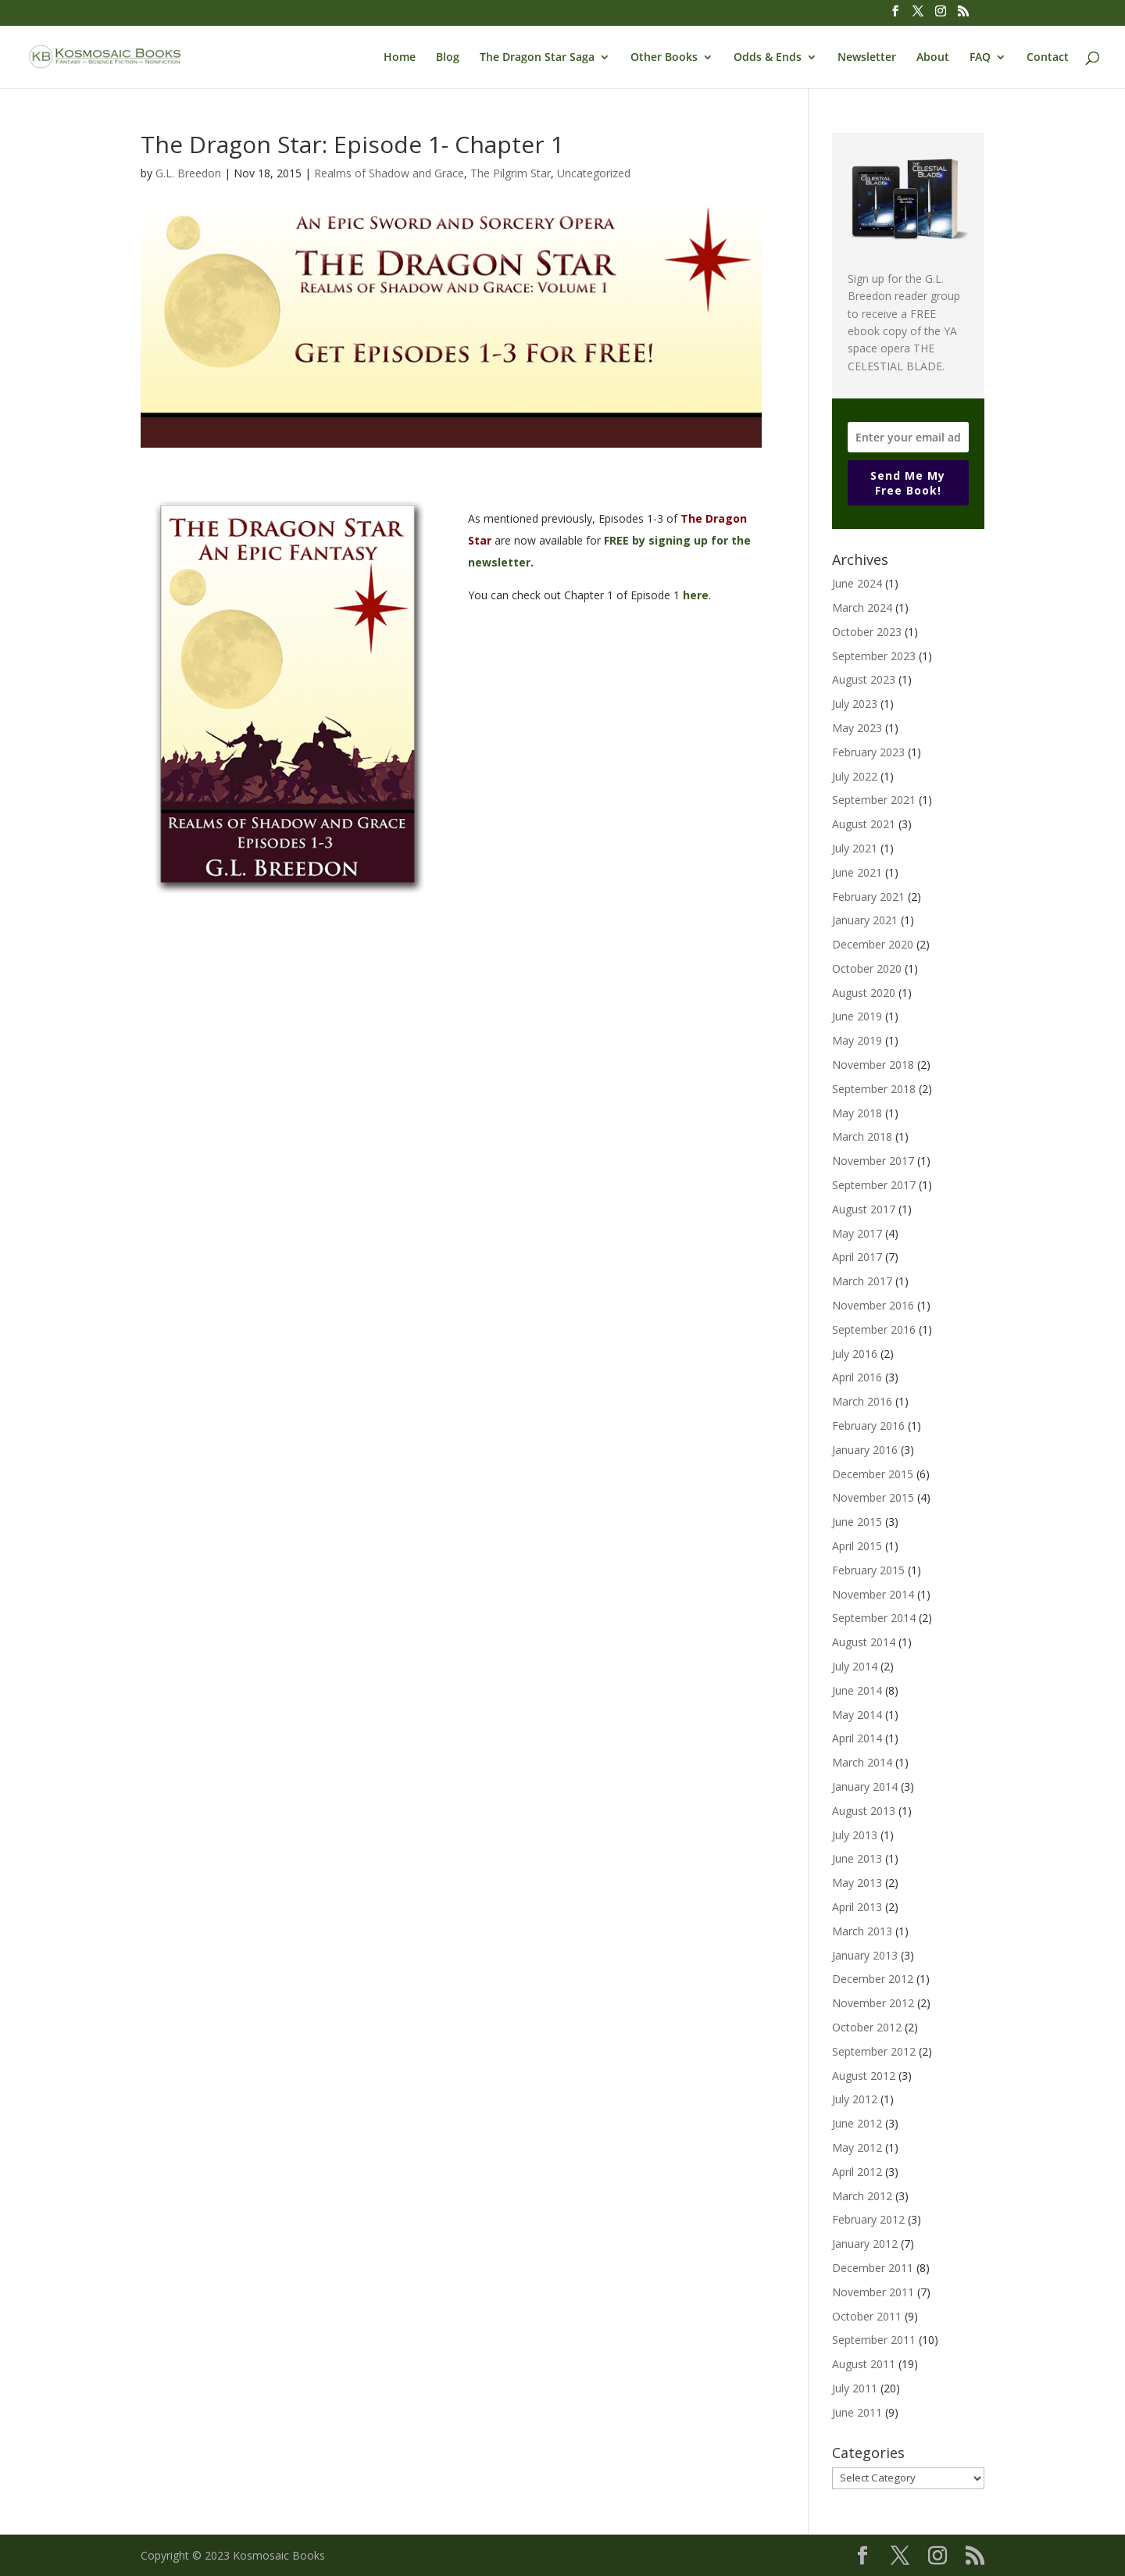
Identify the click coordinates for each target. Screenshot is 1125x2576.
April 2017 (857, 1256)
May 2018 (857, 1113)
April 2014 (857, 1738)
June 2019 (857, 1016)
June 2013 (857, 1858)
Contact (1048, 58)
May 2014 (857, 1714)
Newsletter (867, 58)
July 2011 (854, 2388)
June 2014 (857, 1690)
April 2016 (857, 1377)
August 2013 (863, 1810)
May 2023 (857, 727)
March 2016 (862, 1401)
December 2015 (872, 1474)
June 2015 (857, 1521)
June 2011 (857, 2412)
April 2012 (857, 2171)
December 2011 (872, 2267)
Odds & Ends (768, 58)
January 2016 (865, 1449)
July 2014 (854, 1666)
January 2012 (865, 2243)
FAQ (980, 58)
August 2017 (863, 1209)
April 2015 (857, 1545)
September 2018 (874, 1088)
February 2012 (868, 2219)
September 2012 (874, 2051)
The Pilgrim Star (510, 173)
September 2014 (874, 1617)
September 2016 (874, 1329)
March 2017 (862, 1281)
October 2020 (867, 968)
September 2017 (874, 1184)
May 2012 (857, 2147)
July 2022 (854, 776)
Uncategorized (593, 173)
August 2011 (863, 2363)
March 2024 (862, 607)
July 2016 (854, 1353)
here (696, 595)
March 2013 (862, 1931)
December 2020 (872, 944)
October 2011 (867, 2316)
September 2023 (874, 655)
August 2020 (863, 992)
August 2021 (863, 823)
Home (400, 58)
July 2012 (854, 2099)
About (932, 58)
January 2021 (865, 920)
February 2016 (868, 1425)
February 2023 (868, 752)
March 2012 (862, 2195)
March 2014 (862, 1762)
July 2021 (854, 848)
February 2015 (868, 1570)
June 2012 (857, 2123)
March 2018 (862, 1136)
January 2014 (865, 1786)
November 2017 (873, 1160)
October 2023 (867, 631)
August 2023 (863, 679)
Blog (447, 58)
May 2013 (857, 1882)
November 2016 (873, 1305)
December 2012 (872, 1978)
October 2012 (867, 2027)
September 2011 (874, 2339)
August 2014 (863, 1642)
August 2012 (863, 2075)
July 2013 (854, 1834)
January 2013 (865, 1955)
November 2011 (873, 2292)
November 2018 (873, 1064)
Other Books (664, 58)
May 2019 (857, 1040)
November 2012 (873, 2002)
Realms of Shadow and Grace (389, 173)
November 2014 (873, 1594)
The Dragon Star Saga (537, 58)
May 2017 (857, 1233)
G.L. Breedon (188, 173)
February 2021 (868, 896)
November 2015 (873, 1497)
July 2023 (854, 703)
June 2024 (857, 583)
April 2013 (857, 1906)
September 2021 (874, 799)
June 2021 (857, 872)
